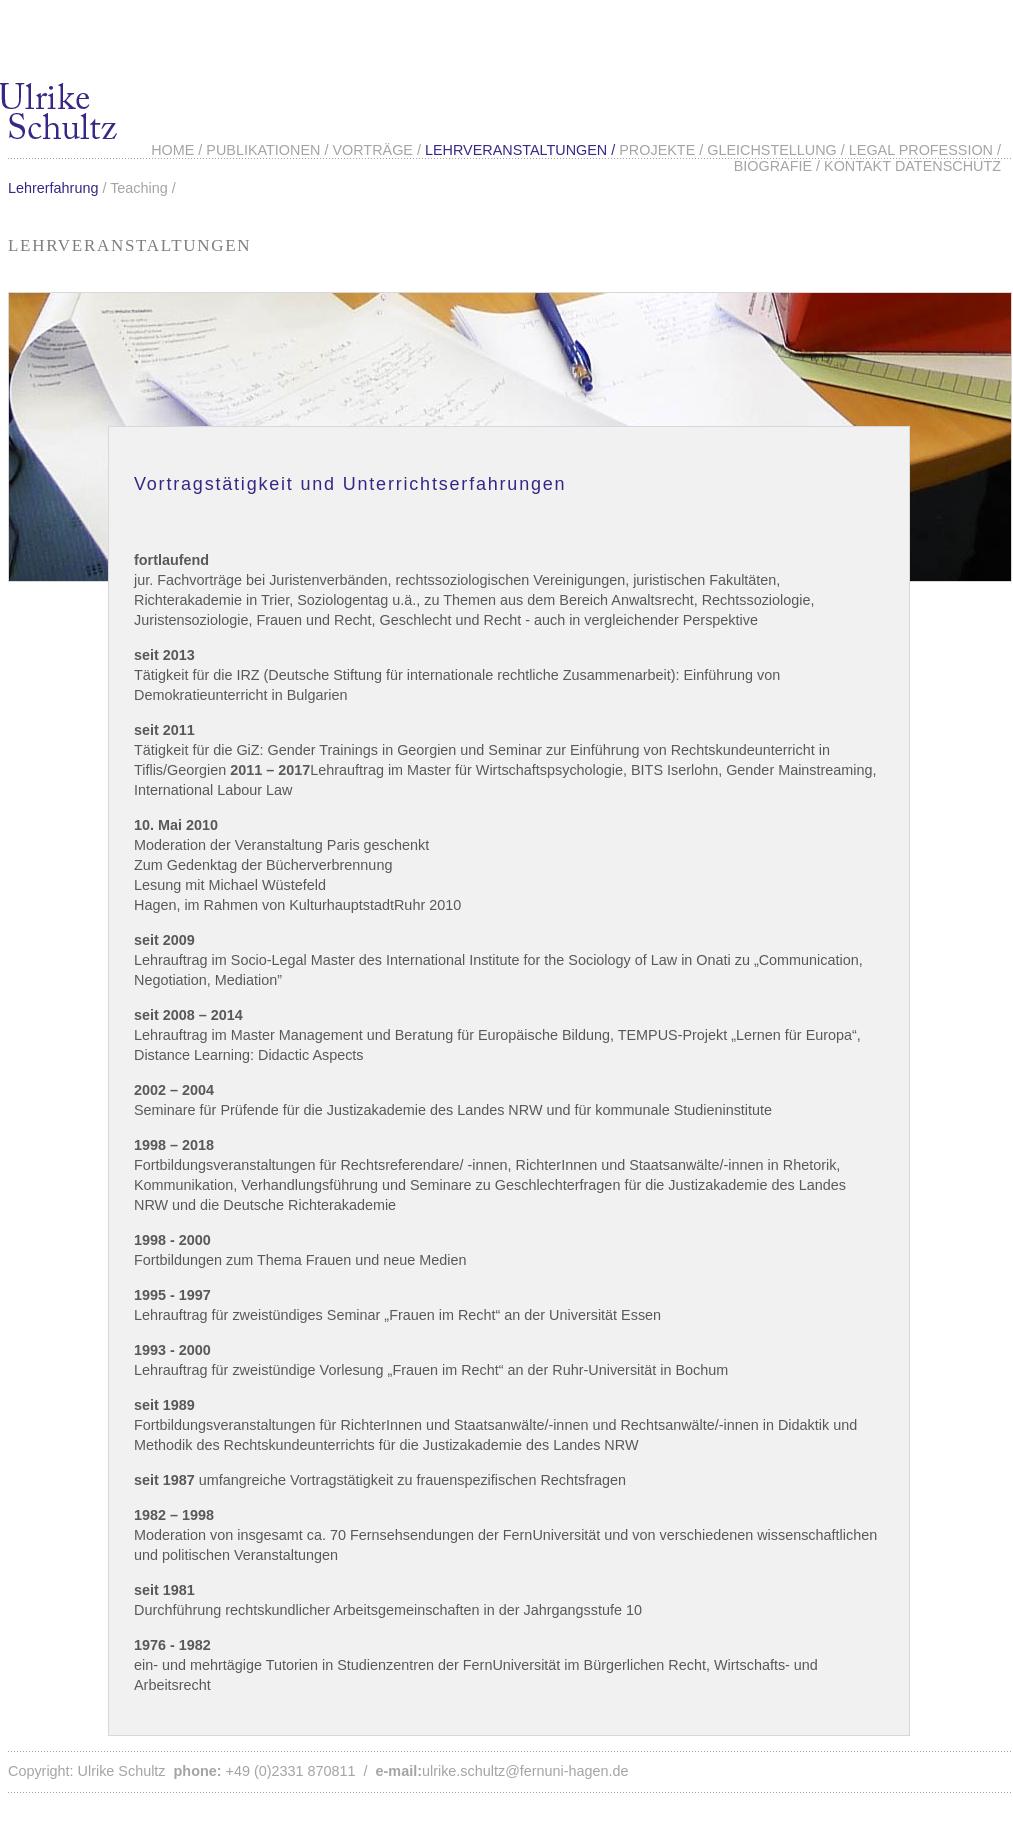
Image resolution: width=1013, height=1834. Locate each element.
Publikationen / (269, 150)
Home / (178, 150)
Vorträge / (378, 150)
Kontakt (857, 166)
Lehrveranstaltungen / (522, 150)
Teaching (139, 188)
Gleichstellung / (778, 150)
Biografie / (779, 166)
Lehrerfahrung (53, 188)
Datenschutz (948, 166)
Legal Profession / (925, 150)
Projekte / (663, 150)
